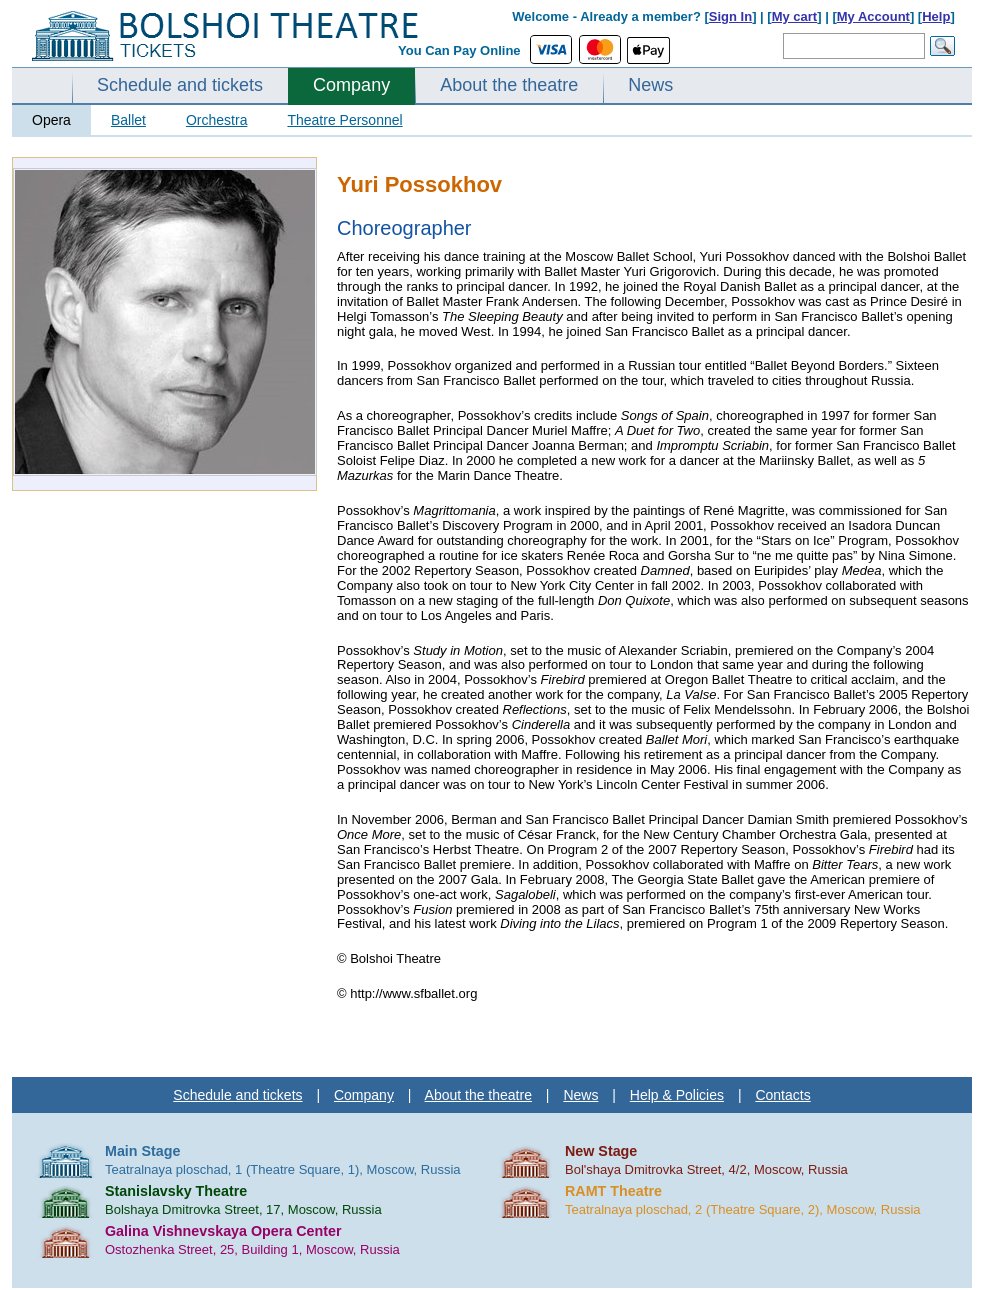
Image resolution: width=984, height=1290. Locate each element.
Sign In (730, 16)
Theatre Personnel (344, 120)
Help (936, 16)
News (650, 85)
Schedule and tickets (180, 85)
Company (351, 85)
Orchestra (216, 120)
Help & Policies (677, 1095)
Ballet (128, 120)
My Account (873, 16)
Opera (51, 120)
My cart (795, 16)
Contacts (782, 1095)
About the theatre (509, 85)
